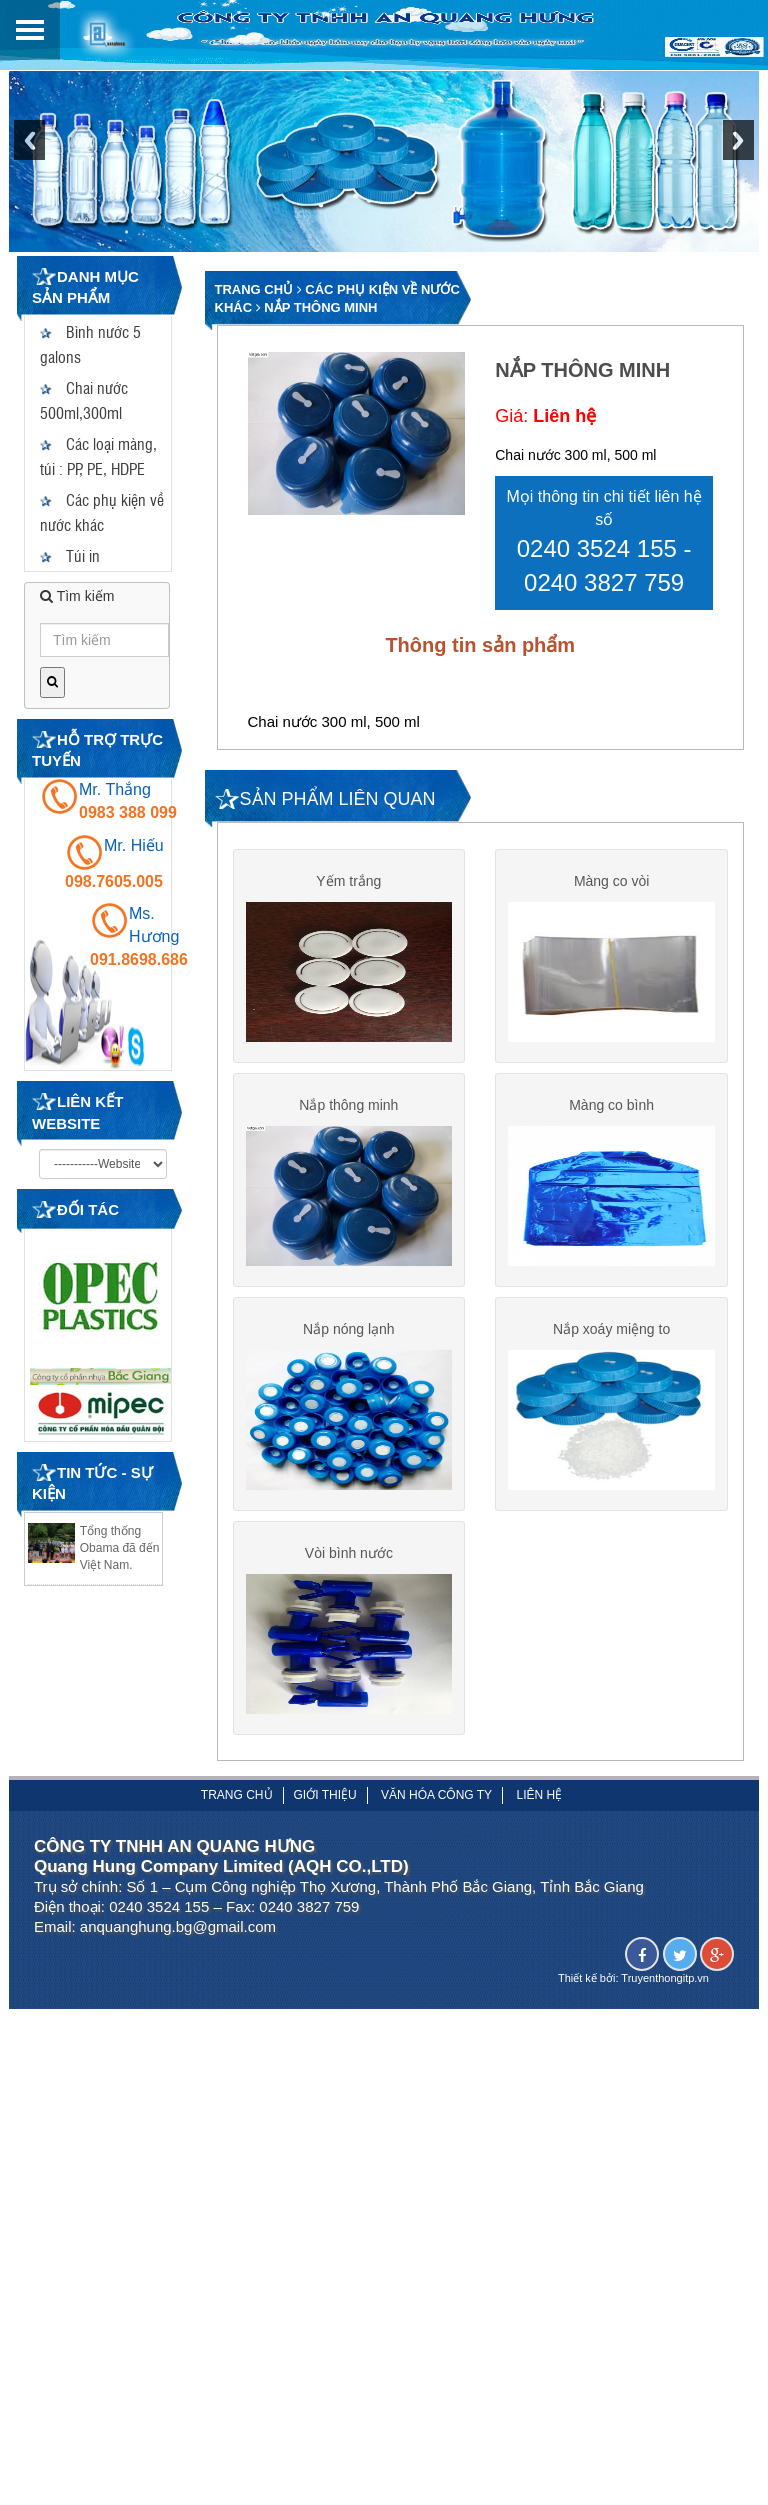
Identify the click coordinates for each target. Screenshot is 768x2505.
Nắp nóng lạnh (349, 1338)
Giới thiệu (325, 1814)
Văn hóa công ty (436, 1814)
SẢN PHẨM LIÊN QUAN (338, 799)
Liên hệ (539, 1814)
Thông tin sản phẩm (480, 645)
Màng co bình (611, 1109)
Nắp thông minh (320, 307)
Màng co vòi (611, 881)
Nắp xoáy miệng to (611, 1338)
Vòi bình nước (349, 1567)
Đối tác (88, 1209)
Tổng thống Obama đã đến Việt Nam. (120, 1548)
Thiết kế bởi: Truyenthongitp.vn (633, 1997)
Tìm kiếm (77, 596)
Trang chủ (254, 289)
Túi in (70, 555)
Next (738, 150)
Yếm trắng (348, 881)
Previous (29, 150)
